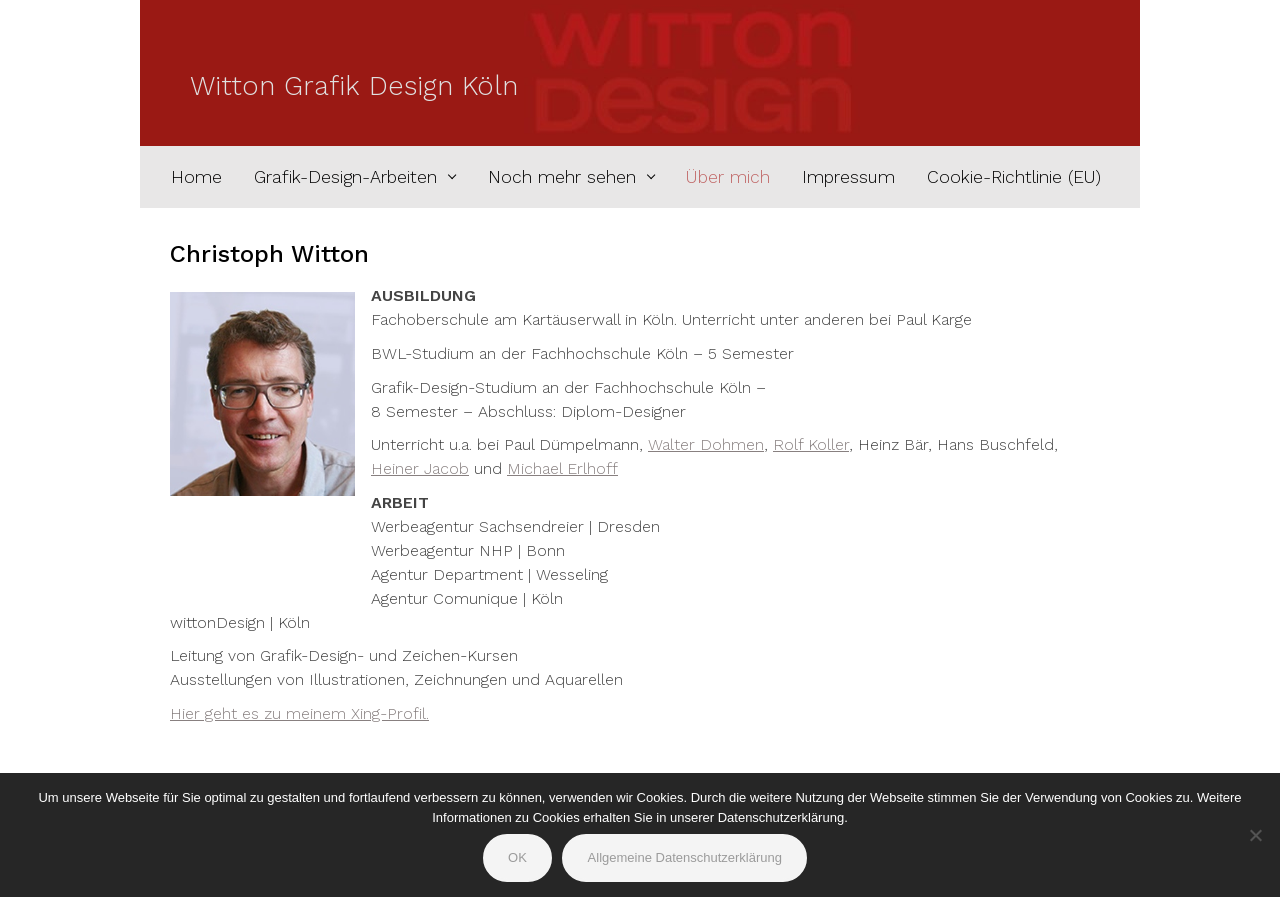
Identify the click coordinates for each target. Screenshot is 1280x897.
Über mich (728, 177)
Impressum (848, 177)
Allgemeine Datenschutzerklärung (685, 857)
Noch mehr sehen (562, 177)
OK (517, 857)
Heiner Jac (410, 468)
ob (459, 468)
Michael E (542, 468)
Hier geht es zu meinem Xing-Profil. (299, 713)
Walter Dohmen (706, 444)
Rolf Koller (811, 444)
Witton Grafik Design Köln (354, 86)
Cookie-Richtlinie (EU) (1014, 177)
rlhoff (597, 468)
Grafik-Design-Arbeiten (345, 177)
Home (196, 177)
